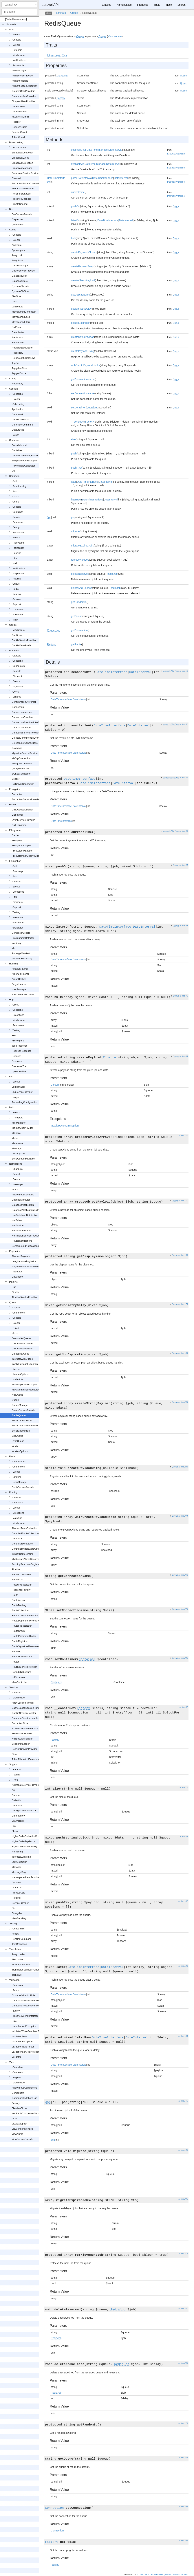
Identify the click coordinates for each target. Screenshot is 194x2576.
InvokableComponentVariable (27, 2113)
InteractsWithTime (21, 1856)
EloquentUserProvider (23, 101)
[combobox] (19, 12)
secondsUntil (78, 149)
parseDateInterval (81, 178)
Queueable (17, 224)
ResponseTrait (19, 1066)
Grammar (17, 748)
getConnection (79, 630)
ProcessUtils (18, 1892)
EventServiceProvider (23, 820)
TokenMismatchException (25, 1759)
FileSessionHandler (22, 1733)
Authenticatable (20, 80)
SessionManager (21, 1743)
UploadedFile (19, 1071)
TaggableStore (19, 368)
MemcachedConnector (24, 311)
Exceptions (18, 891)
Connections (19, 1461)
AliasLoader (18, 922)
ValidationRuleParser (23, 2046)
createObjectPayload (83, 280)
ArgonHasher (19, 979)
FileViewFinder (20, 2108)
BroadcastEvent (20, 157)
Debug (15, 527)
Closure (92, 252)
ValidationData (19, 2036)
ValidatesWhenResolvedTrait (27, 2031)
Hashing (16, 553)
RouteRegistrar (20, 1641)
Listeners (17, 50)
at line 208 (183, 1402)
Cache (12, 229)
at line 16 (184, 671)
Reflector (16, 1897)
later (73, 481)
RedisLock (17, 337)
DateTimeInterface (97, 149)
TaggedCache (19, 373)
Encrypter (17, 794)
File (14, 1035)
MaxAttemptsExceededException (29, 1389)
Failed (15, 1328)
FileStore (16, 296)
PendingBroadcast (21, 193)
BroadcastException (22, 163)
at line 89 (184, 1836)
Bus (11, 209)
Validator (16, 2057)
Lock (14, 301)
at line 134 (183, 2036)
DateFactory (18, 1815)
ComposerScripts (21, 932)
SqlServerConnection (23, 784)
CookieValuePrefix (21, 645)
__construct (77, 421)
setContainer (78, 407)
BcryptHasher (19, 984)
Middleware (18, 55)
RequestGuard (19, 127)
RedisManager (19, 1482)
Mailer (15, 1138)
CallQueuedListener (22, 809)
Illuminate (11, 24)
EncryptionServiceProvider (26, 799)
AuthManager (19, 70)
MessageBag (19, 1872)
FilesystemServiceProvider (26, 855)
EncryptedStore (20, 1723)
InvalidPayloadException (25, 1364)
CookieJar (17, 635)
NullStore (16, 327)
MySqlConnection (21, 758)
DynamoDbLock (20, 286)
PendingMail (18, 1153)
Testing (16, 912)
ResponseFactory (21, 1589)
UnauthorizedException (24, 2026)
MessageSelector (21, 1964)
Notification (17, 1225)
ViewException (19, 2123)
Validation (17, 614)
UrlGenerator (18, 1677)
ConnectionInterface (22, 712)
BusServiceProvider (22, 214)
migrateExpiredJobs (82, 545)
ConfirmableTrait (20, 419)
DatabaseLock (19, 275)
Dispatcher (17, 219)
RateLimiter (18, 332)
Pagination (18, 573)
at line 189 (183, 2150)
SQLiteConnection (21, 773)
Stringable (17, 1913)
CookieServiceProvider (24, 640)
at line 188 (183, 1353)
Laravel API (50, 5)
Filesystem (18, 542)
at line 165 (183, 2101)
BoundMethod (19, 445)
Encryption (18, 532)
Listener (16, 1369)
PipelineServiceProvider (24, 1297)
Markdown (17, 1143)
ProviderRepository (22, 958)
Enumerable (18, 1820)
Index (169, 4)
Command (17, 414)
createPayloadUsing (82, 351)
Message (16, 1148)
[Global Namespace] (16, 19)
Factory (16, 2010)
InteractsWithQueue (22, 1358)
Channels (17, 1169)
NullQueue (17, 1394)
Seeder (15, 778)
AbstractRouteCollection (24, 1528)
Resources (18, 1025)
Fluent (15, 1831)
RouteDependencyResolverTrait (29, 1620)
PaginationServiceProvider (26, 1266)
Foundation (18, 547)
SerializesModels (21, 1430)
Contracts (14, 476)
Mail (14, 563)
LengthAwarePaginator (24, 1261)
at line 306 (183, 2541)
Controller (17, 1538)
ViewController (19, 1682)
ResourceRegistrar (22, 1584)
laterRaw (76, 499)
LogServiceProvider (22, 1092)
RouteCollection (20, 1610)
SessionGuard (19, 132)
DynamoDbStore (20, 291)
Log (11, 1076)
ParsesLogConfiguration (24, 1102)
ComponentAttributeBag (24, 2098)
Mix (13, 948)
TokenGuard (18, 137)
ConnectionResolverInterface (27, 722)
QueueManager (20, 1405)
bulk (73, 238)
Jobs (14, 1333)
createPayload (79, 252)
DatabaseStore (20, 281)
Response (17, 1061)
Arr (13, 1790)
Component (18, 2092)
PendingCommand (22, 1938)
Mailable (16, 1133)
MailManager (18, 1122)
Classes (106, 4)
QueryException (20, 768)
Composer (17, 1805)
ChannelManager (21, 1199)
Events (16, 44)
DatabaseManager (21, 727)
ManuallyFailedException (25, 1384)
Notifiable (17, 1220)
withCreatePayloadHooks (85, 365)
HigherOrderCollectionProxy (26, 1836)
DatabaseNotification (23, 1204)
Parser (15, 435)
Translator (17, 1974)
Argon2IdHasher (20, 974)
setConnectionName (82, 393)
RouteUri (16, 1651)
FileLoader (17, 1959)
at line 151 (183, 1136)
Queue (16, 583)
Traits (15, 1779)
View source (115, 36)
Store (14, 1754)
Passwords (18, 65)
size (73, 439)
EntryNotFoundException (25, 460)
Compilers (17, 2067)
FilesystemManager (22, 850)
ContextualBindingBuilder (25, 455)
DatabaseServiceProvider (25, 732)
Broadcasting (16, 142)
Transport (17, 1117)
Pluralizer (17, 1887)
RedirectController (21, 1574)
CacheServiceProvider (23, 270)
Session (16, 599)
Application (17, 409)
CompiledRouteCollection (25, 1533)
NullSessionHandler (22, 1738)
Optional (16, 1882)
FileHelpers (18, 1040)
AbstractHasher (20, 968)
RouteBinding (19, 1605)
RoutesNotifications (22, 1240)
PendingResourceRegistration (27, 1564)
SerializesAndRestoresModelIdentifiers (32, 1425)
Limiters (16, 1477)
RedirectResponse (21, 1051)
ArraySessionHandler (23, 1702)
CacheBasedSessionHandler (27, 1708)
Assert (15, 1933)
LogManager (18, 1086)
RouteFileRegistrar (22, 1625)
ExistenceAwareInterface (25, 1728)
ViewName (17, 2134)
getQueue (77, 616)
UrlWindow (17, 1276)
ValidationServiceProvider (25, 2051)
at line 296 (183, 2506)
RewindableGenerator (23, 465)
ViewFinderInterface (22, 2128)
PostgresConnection (22, 763)
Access (16, 34)
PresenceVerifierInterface (25, 2015)
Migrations (17, 686)
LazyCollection (19, 1862)
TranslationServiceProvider (26, 1969)
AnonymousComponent (24, 2087)
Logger (15, 1097)
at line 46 (184, 778)
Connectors (18, 666)
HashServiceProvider (23, 994)
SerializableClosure (22, 1420)
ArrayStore (17, 260)
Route (15, 1595)
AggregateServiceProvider (26, 1785)
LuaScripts (17, 306)
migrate (75, 531)
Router (15, 1661)
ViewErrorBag (19, 1918)
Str (13, 1908)
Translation (18, 609)
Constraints (18, 1928)
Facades (17, 1769)
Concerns (17, 393)
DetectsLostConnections (25, 743)
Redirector (17, 1579)
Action (15, 1189)
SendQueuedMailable (23, 1158)
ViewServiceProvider (23, 2139)
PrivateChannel (20, 204)
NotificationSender (21, 1230)
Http (14, 558)
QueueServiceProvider (24, 1410)
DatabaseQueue (20, 1353)
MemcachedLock (21, 316)
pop (73, 517)
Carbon (16, 1795)
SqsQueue (17, 1435)
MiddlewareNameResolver (26, 1559)
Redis (15, 589)
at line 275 (183, 2423)
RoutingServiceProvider (24, 1666)
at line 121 (183, 1966)
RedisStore (17, 342)
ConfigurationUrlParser (24, 701)
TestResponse (19, 1944)
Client (15, 1004)
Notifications (18, 60)
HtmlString (17, 1851)
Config (12, 378)
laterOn (75, 220)
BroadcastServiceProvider (25, 173)
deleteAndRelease (81, 587)
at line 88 (184, 1056)
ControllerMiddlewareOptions (27, 1548)
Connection (18, 707)
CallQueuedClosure (22, 1343)
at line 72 (184, 1787)
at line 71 (184, 996)
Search (181, 4)
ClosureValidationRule (23, 1995)
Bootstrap (17, 871)
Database (17, 522)
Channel (16, 178)
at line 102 (183, 1901)
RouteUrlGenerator (22, 1656)
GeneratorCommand (23, 424)
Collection (17, 1800)
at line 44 (184, 865)
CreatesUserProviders (23, 91)
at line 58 (184, 925)
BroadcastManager (22, 168)
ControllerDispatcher (23, 1543)
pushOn (75, 206)
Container (14, 440)
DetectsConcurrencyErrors (26, 737)
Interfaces (142, 4)
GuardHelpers (19, 111)
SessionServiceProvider (24, 1749)
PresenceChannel (21, 198)
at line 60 (184, 831)
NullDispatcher (19, 825)
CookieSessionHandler (24, 1713)
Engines (16, 2077)
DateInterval (115, 149)
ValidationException (22, 2041)
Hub (14, 1287)
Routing (16, 594)
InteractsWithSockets (23, 188)
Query (15, 691)
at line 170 (183, 1304)
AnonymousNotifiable (23, 1194)
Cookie (16, 517)
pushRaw (76, 467)
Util (13, 470)
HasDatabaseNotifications (25, 1215)
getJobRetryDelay (81, 308)
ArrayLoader (18, 1954)
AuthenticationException (24, 86)
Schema (16, 696)
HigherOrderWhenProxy (24, 1846)
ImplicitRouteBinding (23, 1554)
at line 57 (184, 1707)
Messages (17, 1184)
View (15, 619)
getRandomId (79, 602)
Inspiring (16, 943)
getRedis (76, 644)
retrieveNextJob (80, 559)
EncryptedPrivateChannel (25, 183)
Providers (17, 902)
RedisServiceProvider (23, 1487)
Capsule (16, 655)
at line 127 (183, 1200)
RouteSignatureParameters (26, 1646)
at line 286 (183, 1658)
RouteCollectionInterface (25, 1615)
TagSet (15, 363)
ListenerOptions (20, 1374)
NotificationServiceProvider (26, 1235)
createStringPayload (82, 336)
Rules (15, 1990)
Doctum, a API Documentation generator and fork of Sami (162, 2574)
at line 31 (184, 724)
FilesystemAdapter (22, 845)
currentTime (78, 192)
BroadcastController (22, 152)
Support (16, 604)
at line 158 (183, 1255)
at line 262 (183, 1575)
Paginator (17, 1271)
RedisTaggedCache (22, 347)
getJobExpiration (80, 322)
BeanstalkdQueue (21, 1338)
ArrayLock (17, 255)
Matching (17, 1518)
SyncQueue (18, 1441)
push (74, 453)
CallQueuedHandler (22, 1348)
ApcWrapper (18, 250)
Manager (16, 1867)
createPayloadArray (82, 266)
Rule (14, 2021)
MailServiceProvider (22, 1127)
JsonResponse (20, 1045)
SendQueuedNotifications (25, 1246)
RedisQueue (19, 1415)
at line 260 (183, 2363)
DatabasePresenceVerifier (25, 2000)
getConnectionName (83, 379)
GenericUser (18, 106)
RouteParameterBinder (24, 1636)
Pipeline (16, 578)
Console (16, 39)
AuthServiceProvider (23, 75)
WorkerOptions (20, 1451)
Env (14, 1826)
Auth (11, 29)
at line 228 (183, 1467)
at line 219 (183, 2253)
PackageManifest (21, 953)
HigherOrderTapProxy (23, 1841)
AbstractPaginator (21, 1256)
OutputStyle (18, 429)
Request (16, 1056)
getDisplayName (80, 294)
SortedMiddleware (21, 1672)
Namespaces (124, 4)
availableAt (77, 163)
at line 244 (183, 1516)
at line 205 (183, 2199)
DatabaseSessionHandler (25, 1718)
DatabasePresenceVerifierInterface (30, 2005)
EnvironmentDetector (23, 938)
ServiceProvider (20, 1903)
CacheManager (20, 265)
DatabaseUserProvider (24, 96)
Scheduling (18, 404)
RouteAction (18, 1600)
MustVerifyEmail (20, 116)
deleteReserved (80, 573)
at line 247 (183, 2308)
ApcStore (16, 245)
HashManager (19, 989)
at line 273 (183, 1609)
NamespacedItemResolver (26, 1877)
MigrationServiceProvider (25, 753)
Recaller (16, 121)
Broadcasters (19, 147)
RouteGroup (18, 1631)
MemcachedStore (21, 322)
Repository (17, 352)
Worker (15, 1446)
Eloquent (17, 676)
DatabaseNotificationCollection (28, 1210)
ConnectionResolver (22, 717)
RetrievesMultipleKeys (23, 358)
